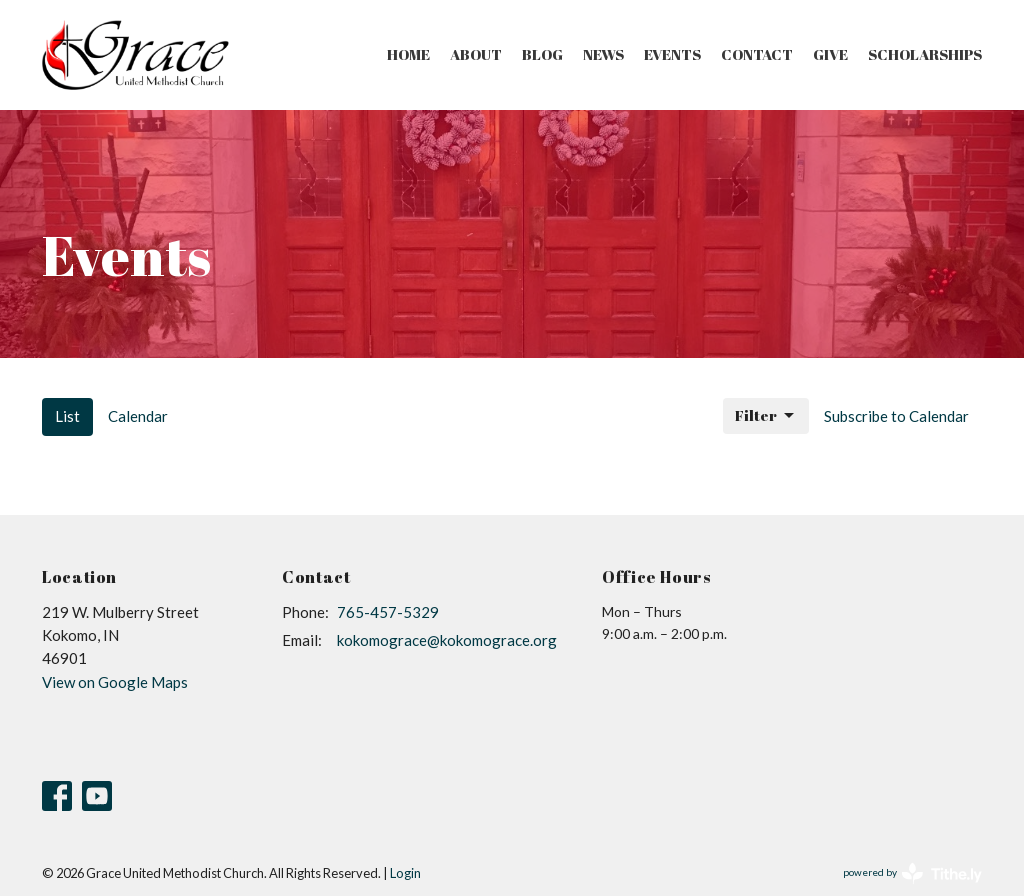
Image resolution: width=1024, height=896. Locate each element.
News (603, 54)
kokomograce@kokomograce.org (447, 640)
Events (672, 54)
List (67, 416)
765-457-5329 (388, 612)
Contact (757, 54)
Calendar (138, 416)
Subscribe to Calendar (896, 416)
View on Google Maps (115, 682)
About (476, 54)
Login (405, 873)
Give (830, 54)
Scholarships (925, 54)
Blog (542, 54)
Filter (766, 415)
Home (408, 54)
